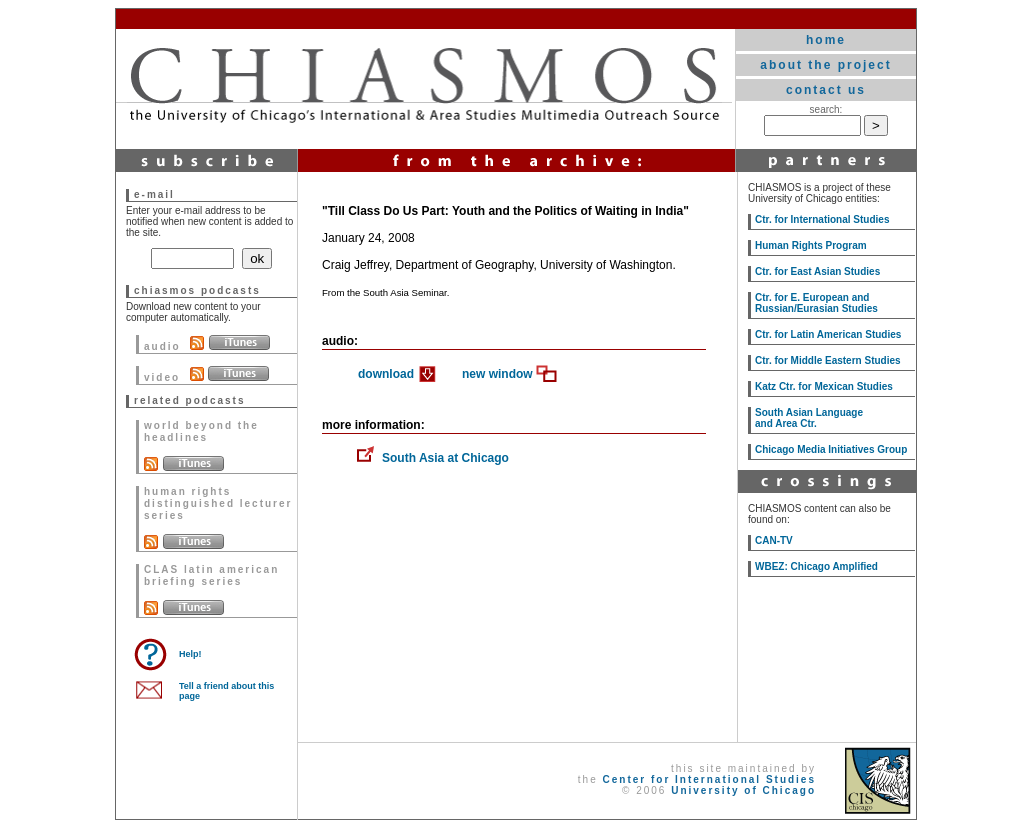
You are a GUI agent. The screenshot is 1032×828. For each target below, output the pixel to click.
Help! (190, 654)
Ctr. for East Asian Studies (817, 271)
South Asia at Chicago (445, 458)
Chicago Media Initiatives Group (831, 449)
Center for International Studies (709, 779)
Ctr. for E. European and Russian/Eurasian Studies (816, 303)
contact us (826, 90)
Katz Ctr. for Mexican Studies (824, 386)
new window (497, 374)
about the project (825, 65)
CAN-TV (774, 540)
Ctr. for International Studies (822, 219)
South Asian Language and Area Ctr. (809, 418)
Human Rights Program (811, 245)
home (826, 40)
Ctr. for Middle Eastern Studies (828, 360)
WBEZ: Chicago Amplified (816, 566)
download (386, 374)
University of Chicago (743, 790)
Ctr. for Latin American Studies (828, 334)
